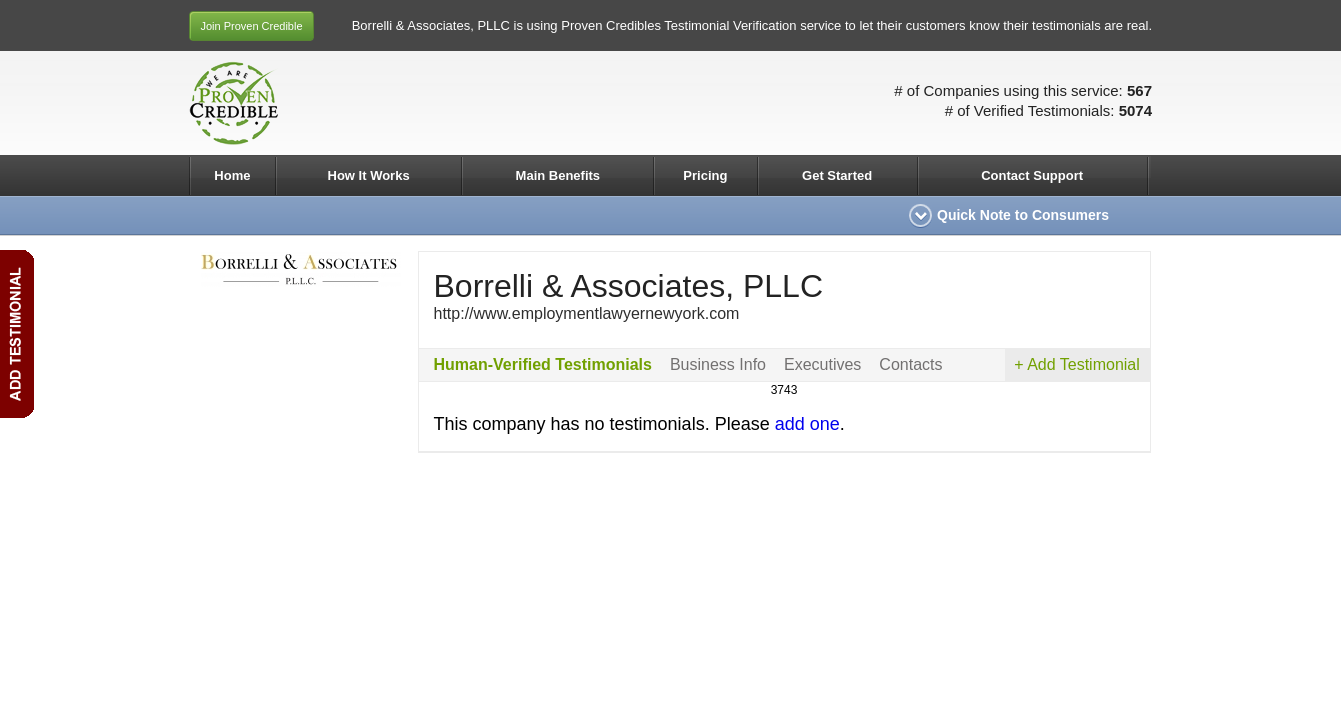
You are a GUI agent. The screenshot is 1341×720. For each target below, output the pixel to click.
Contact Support (1032, 175)
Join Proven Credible (251, 26)
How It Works (369, 175)
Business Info (718, 364)
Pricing (705, 175)
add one (807, 424)
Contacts (910, 364)
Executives (822, 364)
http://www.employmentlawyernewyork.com (587, 313)
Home (232, 175)
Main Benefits (558, 175)
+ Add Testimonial (1077, 364)
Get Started (837, 175)
